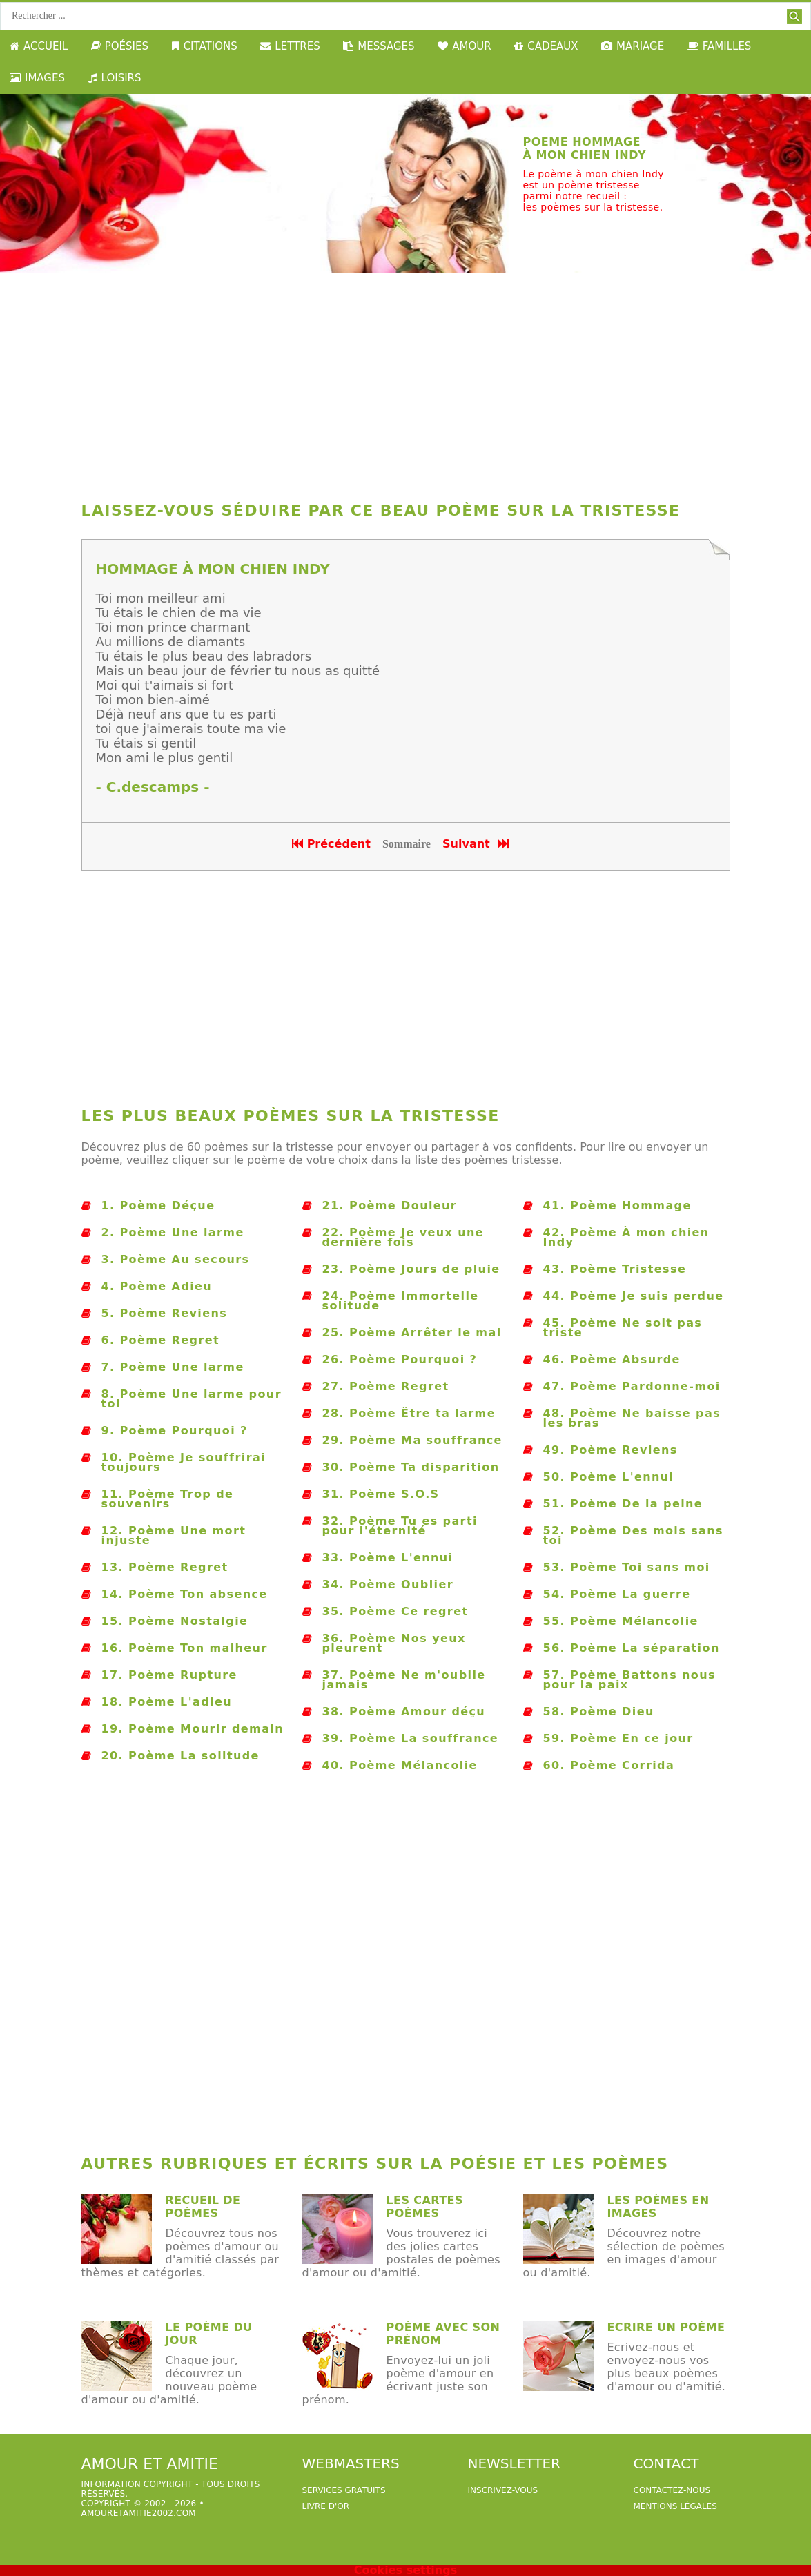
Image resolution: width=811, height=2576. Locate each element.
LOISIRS (114, 78)
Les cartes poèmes (425, 2207)
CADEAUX (546, 46)
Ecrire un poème (666, 2327)
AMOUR (464, 46)
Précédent (331, 843)
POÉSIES (119, 46)
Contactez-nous (672, 2490)
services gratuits (344, 2490)
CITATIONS (204, 46)
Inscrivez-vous (503, 2490)
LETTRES (290, 46)
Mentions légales (675, 2506)
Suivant (476, 843)
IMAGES (37, 78)
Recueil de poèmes (203, 2207)
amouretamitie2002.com (138, 2513)
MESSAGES (378, 46)
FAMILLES (719, 46)
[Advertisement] (405, 383)
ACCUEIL (39, 46)
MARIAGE (632, 46)
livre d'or (326, 2506)
